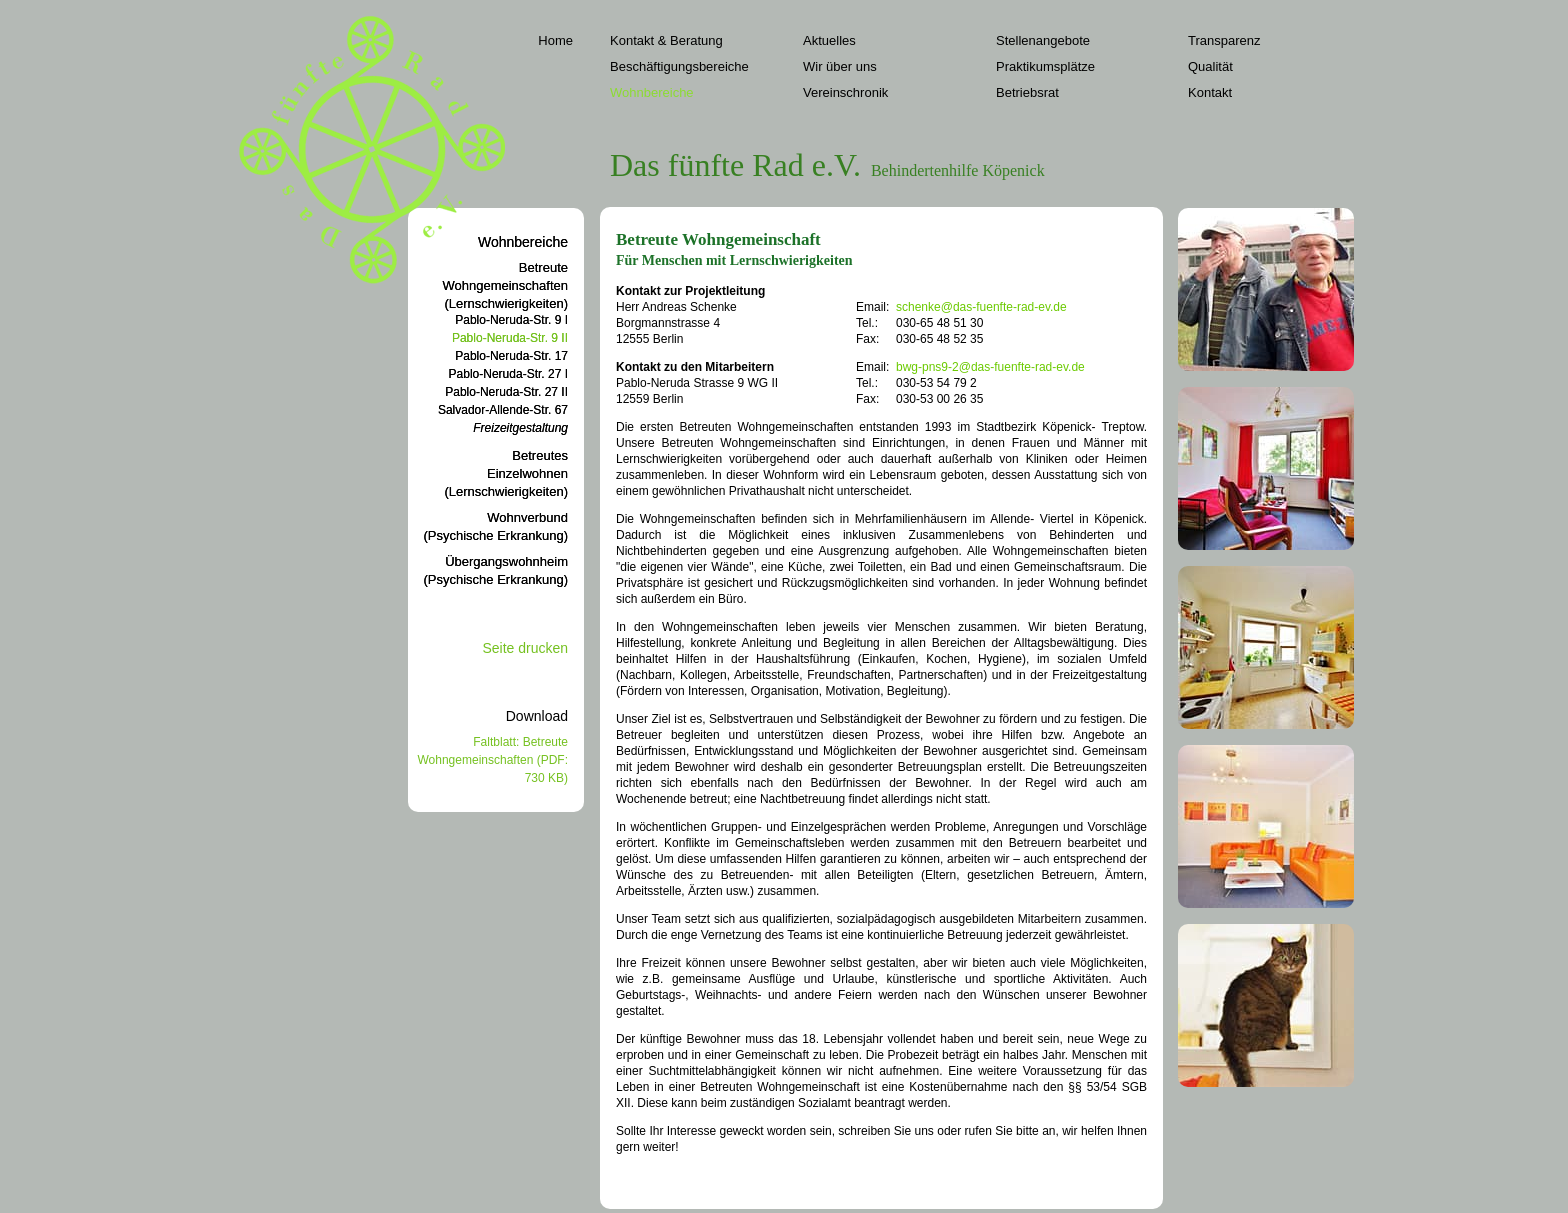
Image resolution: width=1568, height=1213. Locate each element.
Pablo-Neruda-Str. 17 (511, 356)
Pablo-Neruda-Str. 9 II (510, 338)
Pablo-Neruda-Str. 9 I (511, 320)
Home (555, 40)
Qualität (1210, 66)
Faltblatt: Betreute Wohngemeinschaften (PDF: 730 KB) (492, 760)
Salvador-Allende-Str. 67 (503, 410)
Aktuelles (829, 40)
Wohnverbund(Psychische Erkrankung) (496, 526)
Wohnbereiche (652, 92)
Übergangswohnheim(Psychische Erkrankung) (496, 570)
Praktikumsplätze (1045, 66)
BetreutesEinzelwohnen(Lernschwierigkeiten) (506, 473)
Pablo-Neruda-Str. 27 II (506, 392)
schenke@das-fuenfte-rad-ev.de (981, 307)
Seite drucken (525, 648)
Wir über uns (840, 66)
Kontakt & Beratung (666, 40)
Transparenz (1224, 40)
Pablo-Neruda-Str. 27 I (508, 374)
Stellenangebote (1043, 40)
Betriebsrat (1027, 92)
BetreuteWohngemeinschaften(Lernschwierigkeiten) (505, 285)
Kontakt (1210, 92)
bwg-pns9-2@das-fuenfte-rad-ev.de (990, 367)
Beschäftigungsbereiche (679, 66)
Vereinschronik (845, 92)
